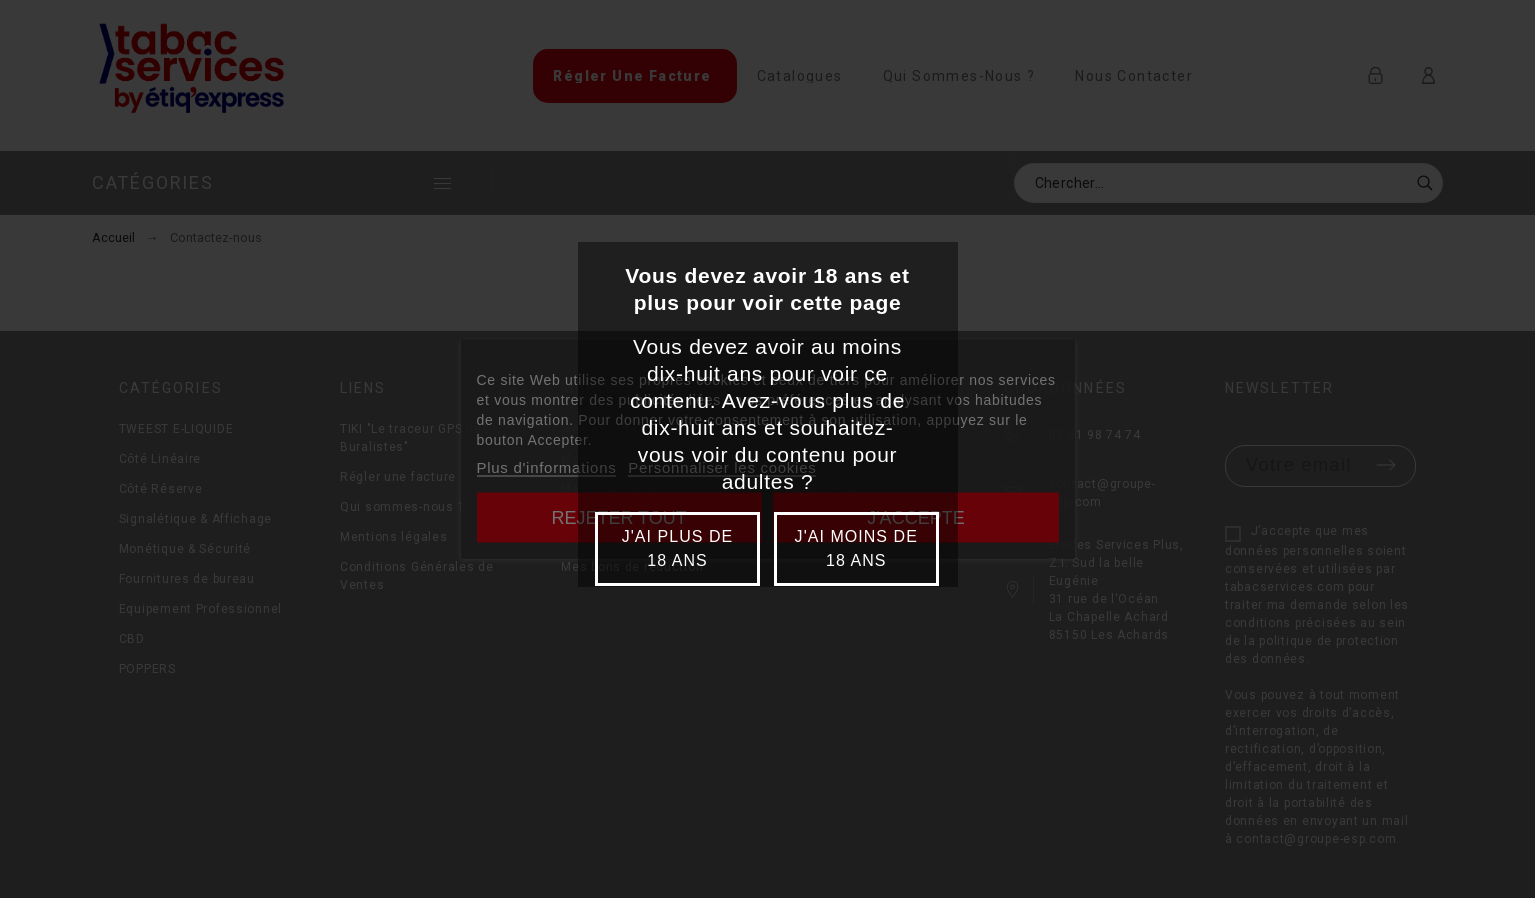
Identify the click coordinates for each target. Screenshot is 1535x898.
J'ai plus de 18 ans (678, 548)
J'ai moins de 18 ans (856, 548)
